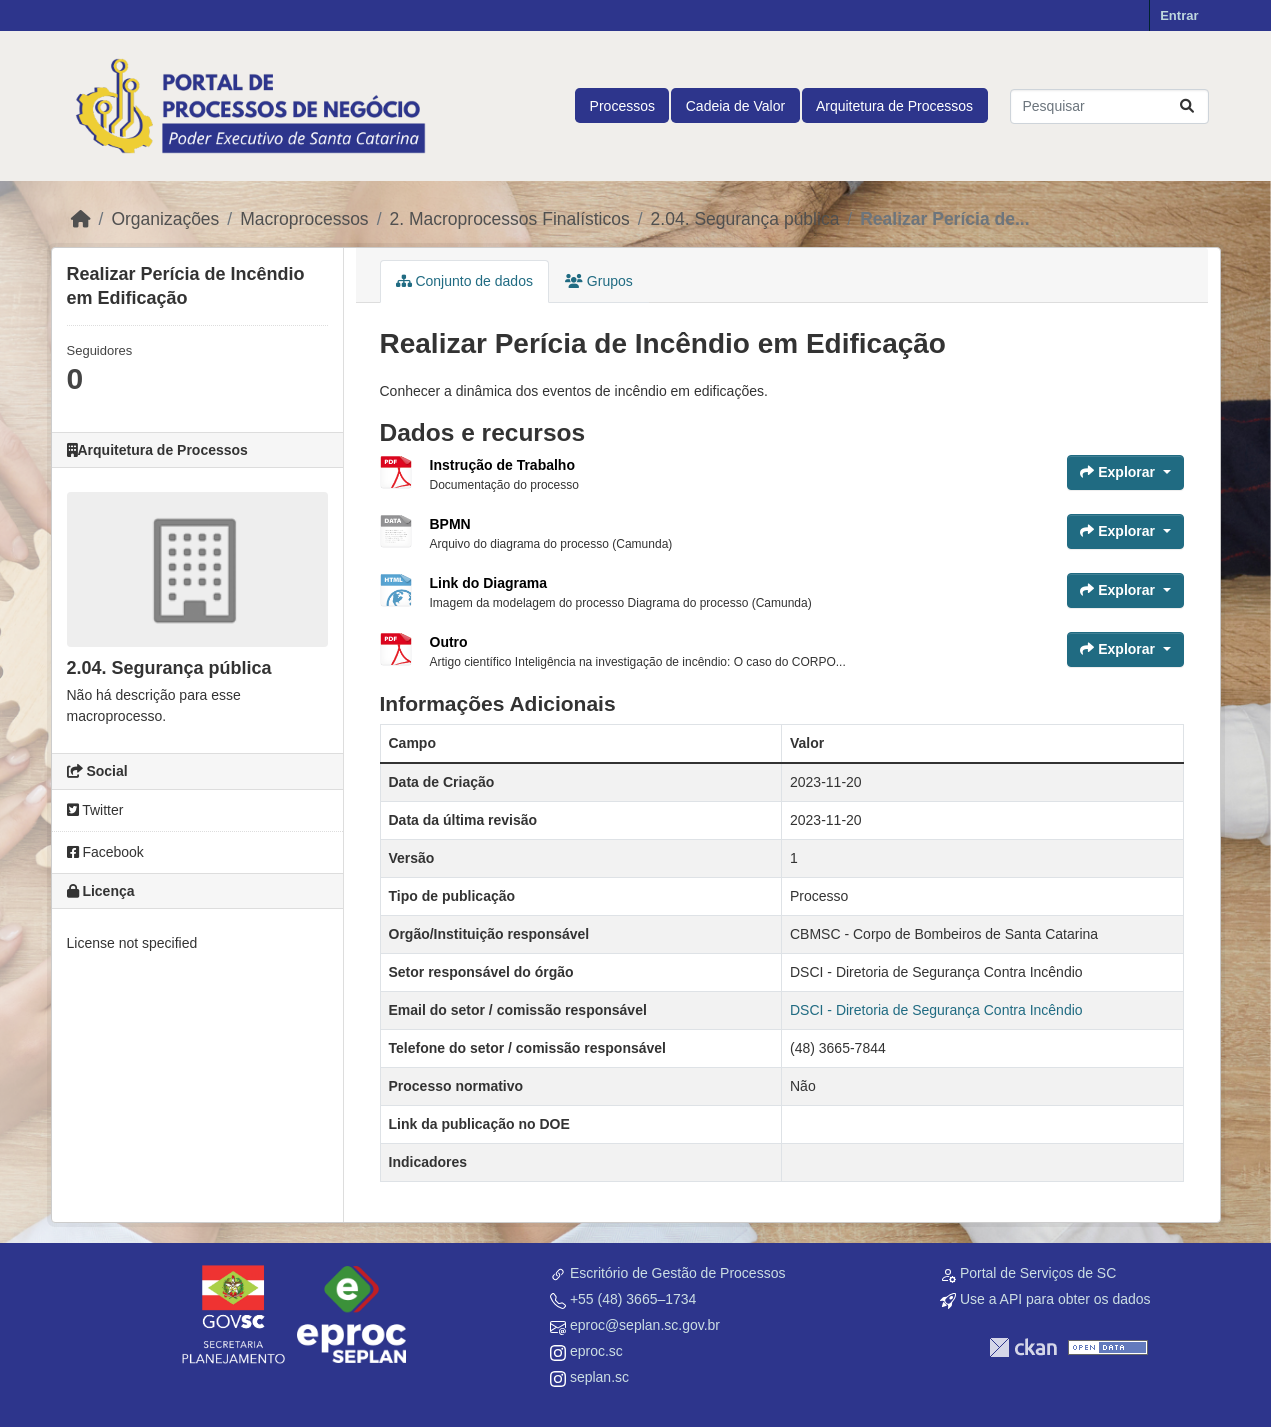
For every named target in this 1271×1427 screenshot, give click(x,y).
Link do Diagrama (488, 583)
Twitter (95, 810)
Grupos (599, 281)
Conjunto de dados (464, 281)
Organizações (165, 219)
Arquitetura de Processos (894, 106)
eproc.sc (596, 1351)
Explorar (1119, 472)
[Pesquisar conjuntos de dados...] (1109, 106)
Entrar (1179, 15)
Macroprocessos (304, 219)
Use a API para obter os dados (1055, 1299)
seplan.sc (599, 1377)
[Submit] (1187, 106)
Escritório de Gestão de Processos (678, 1273)
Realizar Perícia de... (944, 219)
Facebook (105, 852)
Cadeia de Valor (735, 106)
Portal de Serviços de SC (1038, 1273)
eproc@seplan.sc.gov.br (645, 1325)
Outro (449, 642)
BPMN (450, 524)
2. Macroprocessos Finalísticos (510, 219)
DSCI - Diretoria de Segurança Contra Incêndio (936, 1010)
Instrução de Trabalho (502, 465)
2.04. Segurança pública (745, 219)
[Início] (81, 219)
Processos (622, 106)
